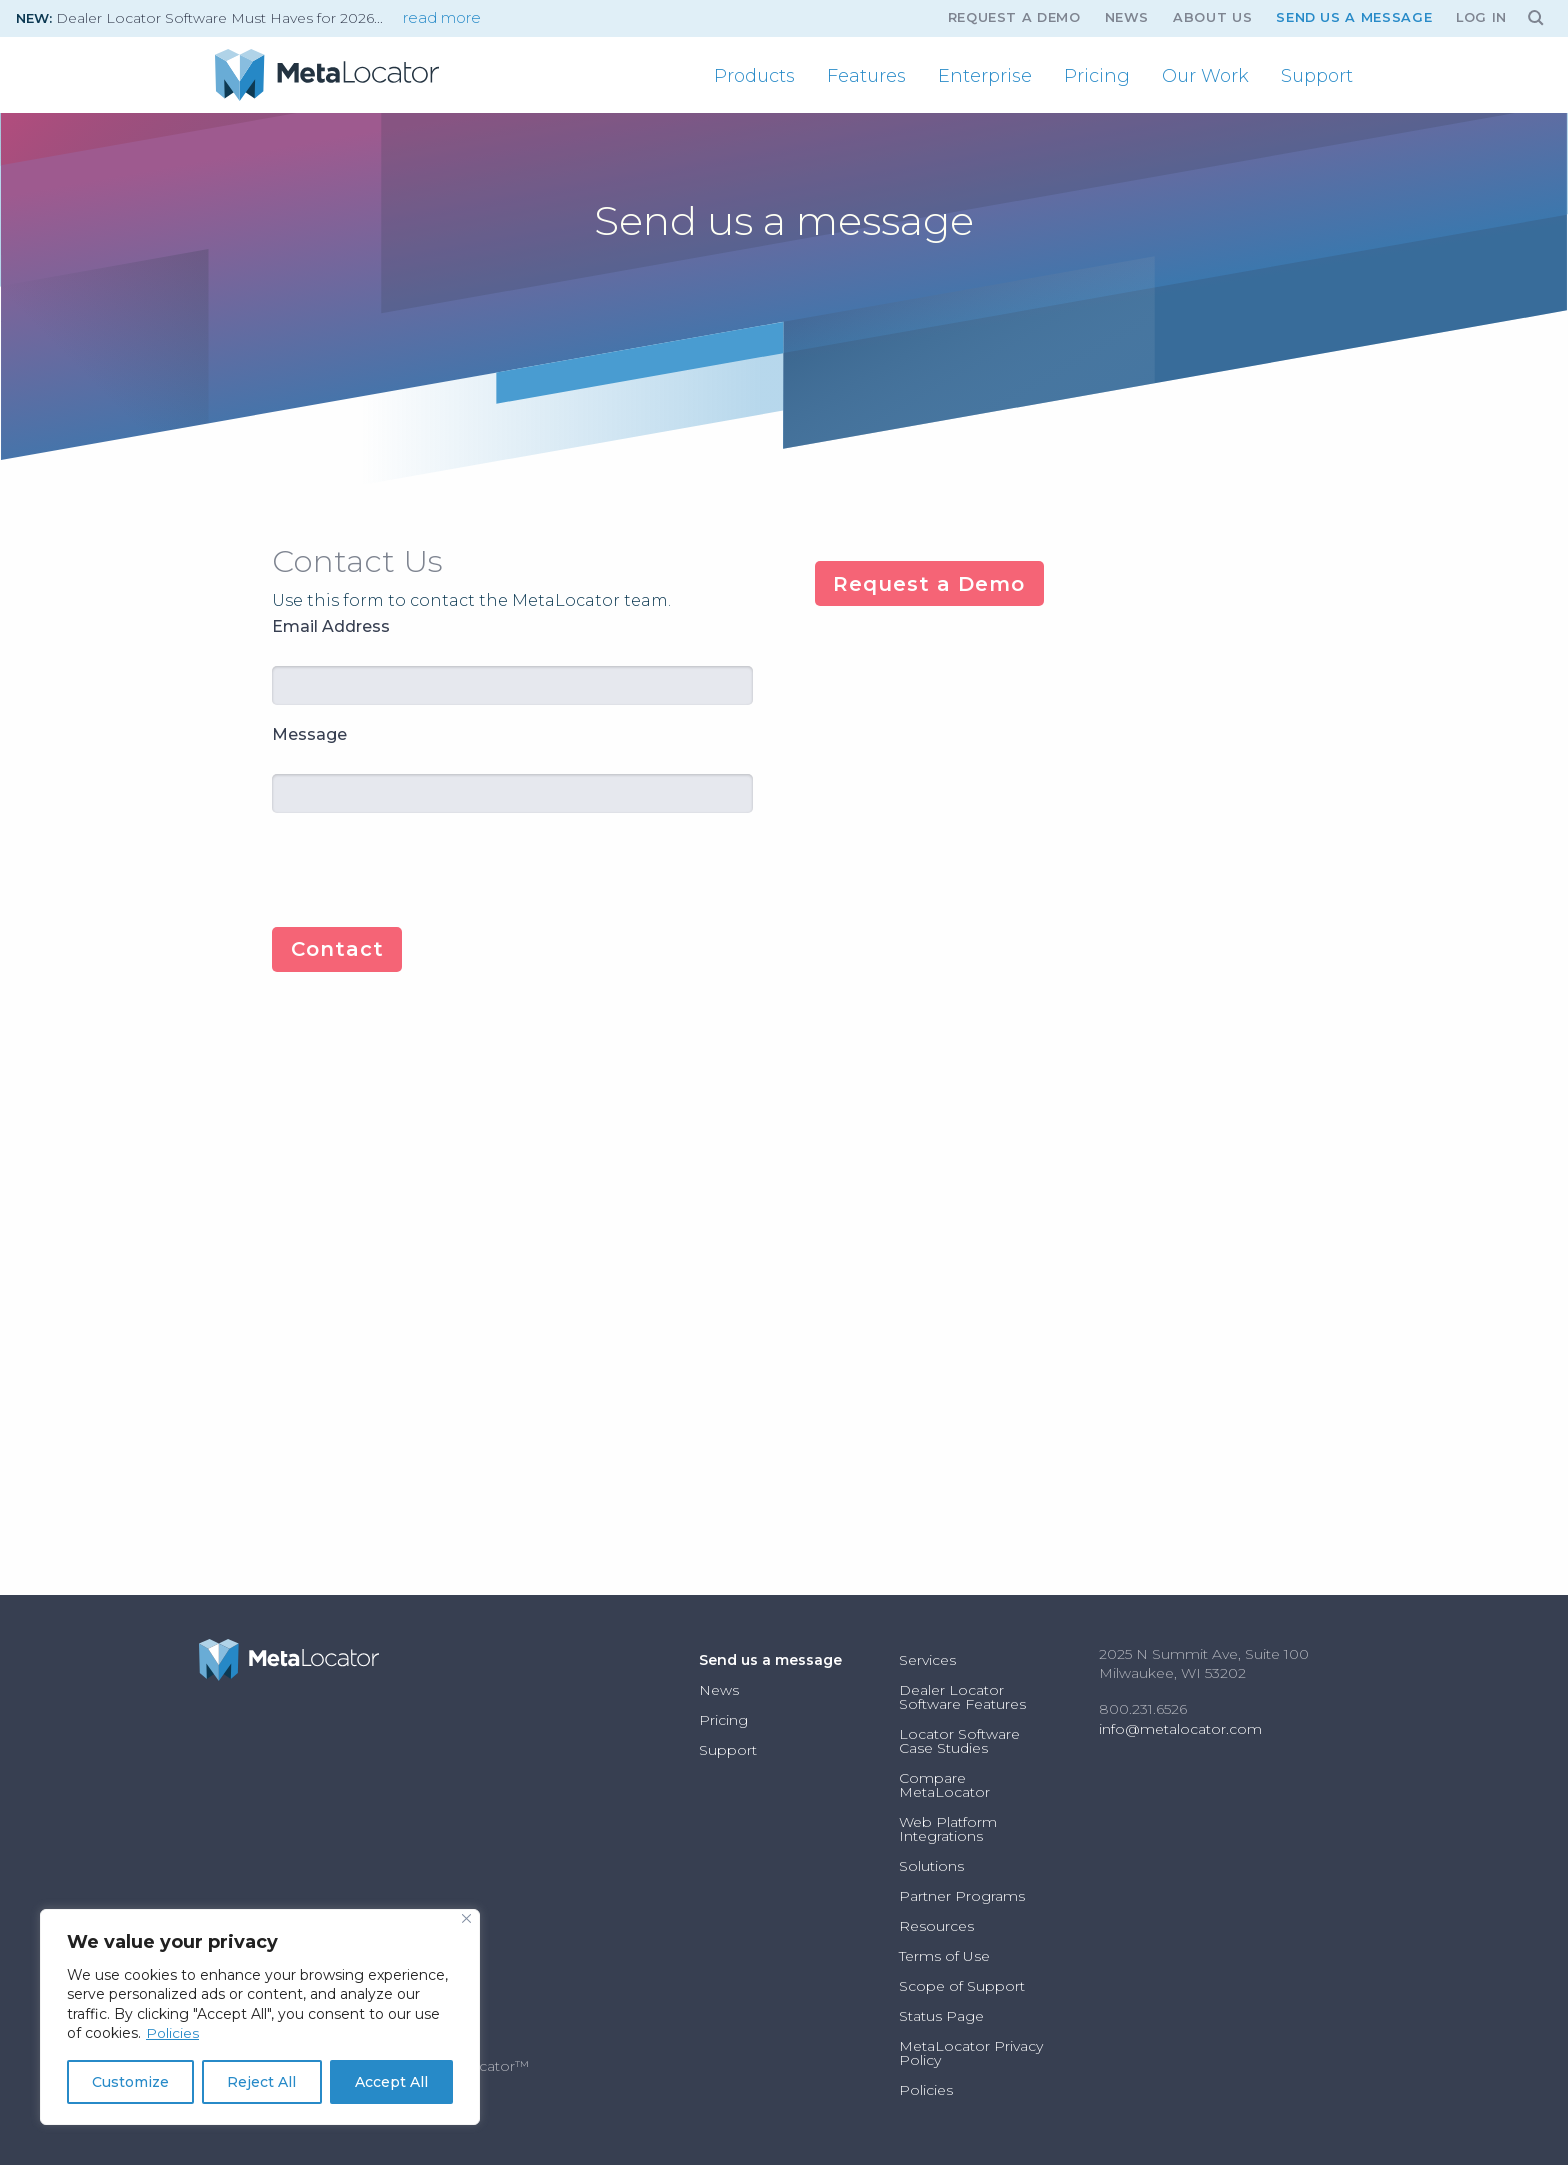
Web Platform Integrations (948, 1829)
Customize (130, 2082)
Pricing (1097, 76)
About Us (1212, 17)
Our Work (1205, 76)
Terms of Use (944, 1956)
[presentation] (424, 868)
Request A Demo (1014, 17)
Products (754, 76)
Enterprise (985, 76)
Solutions (931, 1866)
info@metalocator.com (1180, 1729)
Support (1317, 76)
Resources (936, 1926)
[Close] (466, 1918)
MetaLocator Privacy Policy (971, 2053)
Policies (172, 2033)
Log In (1481, 17)
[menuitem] (754, 76)
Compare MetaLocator (944, 1785)
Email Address (331, 626)
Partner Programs (962, 1896)
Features (866, 76)
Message (309, 734)
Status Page (941, 2016)
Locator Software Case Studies (959, 1741)
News (1127, 17)
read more (442, 18)
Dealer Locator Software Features (962, 1697)
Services (927, 1660)
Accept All (391, 2082)
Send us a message (1354, 17)
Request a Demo (929, 584)
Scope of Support (962, 1986)
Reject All (261, 2082)
